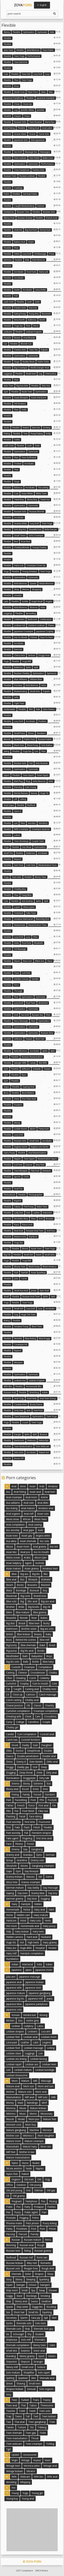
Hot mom (11, 1926)
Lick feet (26, 973)
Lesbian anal (30, 2037)
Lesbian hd (19, 625)
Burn (24, 1074)
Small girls (50, 1254)
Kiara (16, 1224)
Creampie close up (35, 565)
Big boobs (33, 1606)
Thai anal (20, 2421)
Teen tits (33, 349)
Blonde (7, 739)
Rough (40, 2245)
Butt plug (18, 781)
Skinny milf (12, 2367)
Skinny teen (39, 2345)
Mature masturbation (18, 2157)
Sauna (34, 2301)
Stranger (38, 2361)
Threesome (46, 2405)
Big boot (33, 1236)
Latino (17, 835)
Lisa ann (45, 2031)
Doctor (20, 1750)
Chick (26, 1176)
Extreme (8, 259)
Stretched (43, 1002)
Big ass (24, 1574)
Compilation (45, 1667)
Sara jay (35, 2317)
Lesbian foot (13, 2047)
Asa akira (11, 1541)
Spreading (31, 613)
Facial (22, 1816)
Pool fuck (26, 943)
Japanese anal (14, 1982)
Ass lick (54, 1546)
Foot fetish (28, 1811)
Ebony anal (12, 1789)
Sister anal (39, 2350)
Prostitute (21, 2228)
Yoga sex (18, 325)
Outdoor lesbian (36, 625)
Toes (16, 973)
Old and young (14, 2190)
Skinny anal (9, 217)
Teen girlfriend (29, 457)
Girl (40, 1876)
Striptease (11, 2339)
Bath (25, 1656)
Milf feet (10, 2152)
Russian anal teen (35, 1230)
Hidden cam (23, 1915)
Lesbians (8, 331)
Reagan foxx (31, 2268)
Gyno (39, 1854)
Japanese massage (29, 1976)
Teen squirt (28, 775)
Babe (42, 1645)
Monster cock (13, 2124)
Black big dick (42, 919)
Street (9, 2383)
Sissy (9, 2279)
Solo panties (49, 709)
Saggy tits (37, 2306)
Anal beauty (29, 337)
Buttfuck (31, 805)
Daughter (46, 1745)
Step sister (22, 2306)
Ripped (17, 859)
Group (9, 1860)
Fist (16, 1811)
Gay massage (50, 1887)
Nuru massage (21, 1020)
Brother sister (29, 1628)
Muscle (10, 2119)
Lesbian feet (13, 2037)
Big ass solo (22, 385)
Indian (15, 1964)
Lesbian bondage (44, 2069)
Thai (23, 2405)
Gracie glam (20, 134)
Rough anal (47, 2268)
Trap (8, 2416)
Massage (46, 2080)
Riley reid (32, 2263)
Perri (16, 984)
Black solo (19, 745)
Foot (33, 1800)
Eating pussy (20, 313)
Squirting (47, 2312)
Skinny (7, 32)
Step (8, 2301)
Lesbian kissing (38, 2058)
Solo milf (26, 2339)
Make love (48, 157)
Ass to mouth (20, 637)
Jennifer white (27, 110)
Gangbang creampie (43, 1865)
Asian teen (12, 1535)
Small (6, 1296)
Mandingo (32, 2102)
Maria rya (49, 122)
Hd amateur (20, 403)
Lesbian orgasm (34, 331)
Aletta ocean (13, 1557)
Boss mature (28, 1092)
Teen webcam (42, 1446)
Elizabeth (38, 943)
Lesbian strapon (15, 2031)
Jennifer (40, 110)
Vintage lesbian (14, 2471)
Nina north (19, 319)
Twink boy (19, 499)
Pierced (23, 2234)
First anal (43, 1805)
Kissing (43, 2015)
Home (9, 1915)
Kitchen (10, 2020)
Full (26, 1832)
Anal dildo (43, 1502)
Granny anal (12, 1854)
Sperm (23, 2317)
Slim (31, 709)
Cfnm (9, 1678)
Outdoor (21, 2184)
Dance (9, 1756)
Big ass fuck (31, 229)
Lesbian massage (33, 2047)
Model (21, 2119)
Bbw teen (34, 1623)
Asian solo (43, 1513)
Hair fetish (34, 157)
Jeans (50, 1998)
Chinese (22, 1672)
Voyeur (37, 2460)
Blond (25, 1248)
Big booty (11, 1645)
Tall (28, 2416)
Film (8, 1811)
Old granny (19, 2195)
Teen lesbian (49, 2416)
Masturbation (13, 2097)
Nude (29, 2168)
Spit (46, 2317)
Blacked (45, 1585)
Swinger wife (20, 1062)
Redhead (11, 2257)
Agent (28, 1563)
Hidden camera (14, 1937)
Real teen (30, 1002)
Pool (33, 2228)
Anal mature (28, 1508)
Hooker (52, 1948)
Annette (18, 595)
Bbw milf (44, 1639)
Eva (49, 1783)
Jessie (34, 1290)
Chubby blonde (21, 547)
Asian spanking (38, 1272)
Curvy (9, 1721)
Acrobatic (19, 271)
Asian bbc (11, 1552)
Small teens (20, 535)
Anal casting (35, 1524)
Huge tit (44, 793)
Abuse (9, 1546)
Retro (48, 2239)
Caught (18, 1689)
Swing (6, 751)
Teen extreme (20, 62)
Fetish (36, 1827)
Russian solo (20, 122)
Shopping (36, 589)
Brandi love (40, 1595)
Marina (25, 589)
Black (9, 1590)
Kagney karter (21, 1146)
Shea (33, 1218)
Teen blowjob (20, 1170)
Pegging (23, 2217)
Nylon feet (12, 2174)
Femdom (50, 1794)
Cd (7, 1694)
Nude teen (27, 391)
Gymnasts (42, 32)
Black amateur (50, 1266)
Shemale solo (23, 2323)
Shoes (31, 733)
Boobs (41, 1650)
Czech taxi (11, 1739)
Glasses (30, 1876)
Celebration (46, 619)
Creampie (29, 1667)
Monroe (34, 607)
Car (5, 343)
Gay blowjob (31, 1871)
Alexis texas (12, 1519)
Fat (54, 1805)
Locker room (20, 1128)
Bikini (9, 1612)
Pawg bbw (26, 895)
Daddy (25, 1745)
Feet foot (38, 1410)
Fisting (7, 433)
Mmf (44, 2102)
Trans (36, 2400)
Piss (43, 2201)
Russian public (45, 739)
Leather (25, 2042)
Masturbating (20, 691)
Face (8, 1843)
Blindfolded (12, 1656)
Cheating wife (13, 1716)
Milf (35, 2080)
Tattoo (17, 1206)
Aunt (40, 1530)
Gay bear (32, 1898)
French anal (51, 217)
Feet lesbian (20, 157)
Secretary (11, 2317)
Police (35, 2217)
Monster (47, 2130)
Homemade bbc (34, 1386)
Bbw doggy (44, 1338)
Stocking (51, 2306)
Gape (6, 1086)
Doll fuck (51, 1230)
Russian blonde (36, 511)
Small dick (11, 2350)
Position (42, 721)
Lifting (23, 799)
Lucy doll (37, 74)
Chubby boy (20, 889)
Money (10, 2102)
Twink (32, 2410)
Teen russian (35, 122)
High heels (33, 1942)
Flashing (10, 1816)
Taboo (33, 2405)
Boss (6, 1092)
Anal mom (31, 1497)
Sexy (8, 2394)
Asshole (39, 1563)
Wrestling (11, 2482)
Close (17, 104)
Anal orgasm (13, 1513)
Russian (16, 2239)
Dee (28, 1212)
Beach (9, 1585)
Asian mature (13, 1568)
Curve (24, 1278)
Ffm (42, 1800)
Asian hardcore (38, 397)
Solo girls (18, 1452)
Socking (46, 427)
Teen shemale (14, 2432)
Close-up (27, 104)
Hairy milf (11, 1953)
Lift (15, 799)
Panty (9, 2228)
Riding (7, 1320)
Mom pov (34, 2119)
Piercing (18, 787)
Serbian (31, 655)
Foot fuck (31, 271)
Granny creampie (30, 1882)
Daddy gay (23, 1767)
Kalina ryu (43, 1440)
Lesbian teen (49, 2064)
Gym (6, 391)
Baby (48, 1634)
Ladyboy (28, 2026)
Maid (20, 2102)
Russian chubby (22, 673)
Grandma (22, 1860)
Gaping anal (28, 1086)
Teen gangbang (37, 2421)
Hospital (40, 1948)
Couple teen (38, 841)
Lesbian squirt (14, 2064)
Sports (17, 1176)
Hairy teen (38, 1931)
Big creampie (20, 367)
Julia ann (10, 1976)
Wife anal (52, 2476)
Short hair (19, 2312)
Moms (33, 2113)
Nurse (25, 2163)
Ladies (36, 1212)
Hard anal (32, 1937)
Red (16, 541)
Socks (6, 427)
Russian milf (26, 2257)
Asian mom (23, 1546)
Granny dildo (20, 523)
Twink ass (45, 499)
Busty (46, 1623)
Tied (35, 2416)
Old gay (51, 2190)
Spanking (44, 2279)
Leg (16, 110)
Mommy (11, 2108)
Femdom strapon (41, 1832)
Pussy (17, 2212)
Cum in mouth (40, 1683)
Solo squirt (44, 2372)
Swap (42, 2290)
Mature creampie (34, 2141)
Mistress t (28, 2135)
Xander (35, 978)
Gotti (37, 301)
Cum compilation (26, 1734)
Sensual (31, 2389)
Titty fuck (35, 1170)
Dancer (40, 205)
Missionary (46, 2113)
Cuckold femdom (30, 1739)
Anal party (32, 1398)
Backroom (19, 1440)
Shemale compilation (17, 2345)
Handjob (25, 1904)
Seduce (41, 2367)
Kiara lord (27, 1224)
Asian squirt (42, 775)
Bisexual (34, 1590)
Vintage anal (50, 2465)
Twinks (10, 2427)
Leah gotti (9, 301)
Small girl (28, 1254)
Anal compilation (15, 1524)
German (50, 1854)
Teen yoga (19, 56)
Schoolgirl (18, 2334)
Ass (8, 1491)
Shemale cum (13, 2328)
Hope (27, 116)
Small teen (34, 2383)
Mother (10, 2091)
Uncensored (29, 2454)
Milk (53, 2097)
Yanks (17, 439)
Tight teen (19, 703)
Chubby (53, 1672)
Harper (17, 116)
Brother (10, 1606)
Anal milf (28, 1513)
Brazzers (32, 1585)
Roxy (16, 86)
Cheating (21, 1678)
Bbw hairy (48, 1661)
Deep (44, 1767)
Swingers (45, 2284)
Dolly (48, 433)
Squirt (6, 775)
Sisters (51, 2356)
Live (8, 2069)
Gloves (24, 1865)
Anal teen (50, 1491)
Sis (7, 2334)
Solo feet (18, 865)
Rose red (25, 541)
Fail (31, 763)
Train (52, 2421)
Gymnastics (28, 32)
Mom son (28, 2086)
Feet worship (13, 1832)
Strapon (39, 2274)
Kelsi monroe (33, 50)
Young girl (37, 2493)
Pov (18, 2206)
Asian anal (35, 1491)
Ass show (26, 847)
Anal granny (39, 1546)
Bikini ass (39, 961)
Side (52, 32)
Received (46, 313)
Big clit (7, 1254)
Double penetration (28, 1756)
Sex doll (18, 152)
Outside (37, 1068)
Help (8, 1931)
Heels (48, 1920)
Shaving (21, 2383)
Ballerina (32, 319)
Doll (16, 1014)
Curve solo (44, 134)
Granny (15, 1849)
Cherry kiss (50, 373)
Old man (29, 2179)
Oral (28, 2190)
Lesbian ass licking (16, 2058)
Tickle (43, 2432)
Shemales (39, 2339)
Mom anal (41, 2091)
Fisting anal (33, 128)
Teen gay (31, 2432)
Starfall (24, 1272)
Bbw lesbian (23, 1634)
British (9, 1634)
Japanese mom (43, 1969)
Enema (15, 1783)
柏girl (32, 1128)
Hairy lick (43, 271)
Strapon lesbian (14, 2389)
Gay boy (52, 1893)
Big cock (25, 1595)
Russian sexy (47, 1032)
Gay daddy (33, 1887)
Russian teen (10, 175)
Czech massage (47, 1694)
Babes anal (19, 241)
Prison (52, 2228)
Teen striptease (21, 1416)
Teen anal (11, 2405)
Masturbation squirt (47, 1158)
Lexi (36, 751)
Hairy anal (39, 1909)
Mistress (11, 2113)
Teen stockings (21, 841)
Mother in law (26, 2152)
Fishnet (33, 637)
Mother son (12, 2135)
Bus (22, 1579)
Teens (18, 2416)
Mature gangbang (16, 2130)
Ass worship (12, 1530)
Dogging (11, 1772)
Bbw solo (11, 1601)
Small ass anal (21, 1290)
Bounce (43, 1434)
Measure (18, 1362)
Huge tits (11, 1942)
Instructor (47, 1212)
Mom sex (45, 2146)
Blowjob (32, 1579)
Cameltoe (33, 1721)
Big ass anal (47, 1601)
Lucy (47, 74)
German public (30, 193)
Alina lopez (28, 907)
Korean (16, 2015)
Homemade (12, 1909)
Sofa (16, 697)
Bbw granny (39, 1612)
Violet (17, 289)
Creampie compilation (46, 1711)
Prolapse (39, 2206)
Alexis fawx (40, 1519)
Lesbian (16, 2026)
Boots (20, 1585)
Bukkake (46, 1579)
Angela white (43, 1535)
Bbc (46, 1574)
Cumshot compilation (18, 1711)
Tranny (47, 2400)
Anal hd (18, 229)
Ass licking (11, 1508)
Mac (51, 92)
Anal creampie (14, 1497)
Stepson (25, 2361)
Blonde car (26, 343)
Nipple (17, 1158)
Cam (37, 1716)
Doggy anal (43, 655)
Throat (35, 2438)
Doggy (9, 1767)
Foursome (44, 1821)
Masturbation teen (47, 865)
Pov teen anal (29, 1098)
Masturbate (19, 925)
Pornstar (18, 685)
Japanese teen (33, 1987)
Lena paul (11, 2042)
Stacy (49, 961)
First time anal (44, 1838)
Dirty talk (44, 1778)
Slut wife (43, 1062)
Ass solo (44, 1541)
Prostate (11, 2217)
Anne (23, 1486)
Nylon (15, 2163)
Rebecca (18, 487)
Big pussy (11, 1650)
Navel (38, 1254)
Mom (15, 2080)
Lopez (17, 907)
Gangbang (36, 1849)
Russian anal (10, 1392)
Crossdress (50, 1716)
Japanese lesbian (34, 1982)
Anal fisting (9, 128)
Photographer (35, 1194)
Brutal (21, 1623)
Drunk (15, 1745)
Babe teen (42, 1206)
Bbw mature (22, 1612)
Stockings (31, 2295)
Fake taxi (43, 1811)
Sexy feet (39, 1164)
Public (7, 193)
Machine (34, 2130)
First (8, 1827)
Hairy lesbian (22, 1931)
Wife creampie (21, 829)
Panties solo (38, 169)
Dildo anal (52, 1761)
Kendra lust (29, 2015)
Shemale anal (47, 2378)
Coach (25, 1422)
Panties (51, 2206)
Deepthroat (33, 1750)
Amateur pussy (21, 1326)
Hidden (38, 1904)
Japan (28, 1969)
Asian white (27, 493)
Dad (35, 1745)
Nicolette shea (21, 1218)
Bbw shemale (28, 1645)
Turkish (25, 2400)
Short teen (37, 1326)
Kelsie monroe (46, 583)
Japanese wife (14, 1987)
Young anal (28, 2498)
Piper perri (33, 92)
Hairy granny (50, 1942)
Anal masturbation (37, 1152)
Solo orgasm (46, 2389)
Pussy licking (49, 2223)
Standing (11, 2356)
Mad (16, 379)
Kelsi (43, 607)
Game (49, 1876)
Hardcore (11, 1920)
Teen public (48, 50)
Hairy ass (11, 1948)
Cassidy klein (20, 1404)
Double (48, 1750)
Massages (45, 152)
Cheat (28, 1716)
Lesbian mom (48, 2037)
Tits (32, 2427)
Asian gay (27, 1535)
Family (26, 1794)
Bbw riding (30, 1338)
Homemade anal (30, 1926)
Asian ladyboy (13, 1563)
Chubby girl (12, 1727)
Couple (46, 1721)
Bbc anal (32, 1601)
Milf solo (42, 2097)
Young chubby (39, 547)
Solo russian (42, 763)
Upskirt (15, 2454)
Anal (14, 1486)
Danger (17, 1434)
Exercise (33, 307)
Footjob (52, 1800)
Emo (45, 1789)
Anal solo (29, 1502)
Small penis (19, 733)
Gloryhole (11, 1865)
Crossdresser (38, 1672)
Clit (28, 1705)
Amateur (53, 1486)
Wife (14, 2476)
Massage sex (31, 152)
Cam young (30, 787)
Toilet (22, 2410)
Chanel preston (14, 1705)
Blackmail (11, 1595)
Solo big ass (20, 529)
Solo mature (13, 2372)
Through (18, 990)
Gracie (32, 134)
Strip (27, 2328)
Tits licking (43, 487)
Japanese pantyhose (13, 98)
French (21, 1805)
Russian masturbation (32, 1056)
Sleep (50, 2274)
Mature (25, 2080)
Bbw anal (11, 1579)
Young (15, 2493)
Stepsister (11, 2361)
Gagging (45, 1898)
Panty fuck (44, 1128)
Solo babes (46, 745)
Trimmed (18, 913)
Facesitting (21, 1800)
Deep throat (26, 1772)
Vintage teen (13, 2465)
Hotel (23, 1920)
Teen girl (26, 74)
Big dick (10, 1623)
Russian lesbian (27, 175)
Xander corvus (21, 978)
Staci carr (27, 961)
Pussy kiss (34, 313)
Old (39, 2179)
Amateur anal (45, 1508)
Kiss (20, 2020)
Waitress (31, 1440)
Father (9, 1805)
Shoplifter (29, 2372)
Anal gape (9, 805)
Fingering (27, 1838)
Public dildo (43, 361)
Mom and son (45, 2086)
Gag (16, 1314)
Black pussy (32, 745)
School (32, 2284)
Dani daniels (36, 1761)
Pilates (51, 625)
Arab (41, 1486)
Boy (45, 1590)
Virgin (15, 2460)
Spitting (10, 2378)
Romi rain (42, 2257)
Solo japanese (38, 140)
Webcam (25, 2476)
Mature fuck (20, 1236)
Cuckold (16, 1667)
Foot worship (13, 1821)
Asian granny (32, 1568)
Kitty (27, 259)
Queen (33, 583)
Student (39, 2334)
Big (22, 1601)
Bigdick (17, 1200)
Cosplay (24, 1683)
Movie (22, 2108)
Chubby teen (49, 1689)
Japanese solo (21, 140)
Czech (32, 1678)
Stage (16, 361)
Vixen (48, 2460)
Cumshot (11, 1683)
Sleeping (30, 2279)
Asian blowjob (21, 397)
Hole (16, 943)
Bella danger (51, 529)
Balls (25, 1661)
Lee (16, 823)
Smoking (45, 2295)
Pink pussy (29, 1206)
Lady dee (18, 1212)
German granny (14, 1898)
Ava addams (13, 1502)
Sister (28, 2274)
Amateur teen (50, 1568)
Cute (6, 74)
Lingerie (46, 2042)
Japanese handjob (46, 98)
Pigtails (44, 349)
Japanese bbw (14, 2004)
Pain (44, 2212)
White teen (41, 493)
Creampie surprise (41, 829)
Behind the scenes (26, 1639)
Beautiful (11, 1617)
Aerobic (32, 823)
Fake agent (12, 1838)
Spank (9, 2306)
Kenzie (34, 793)
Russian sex (37, 1014)
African (27, 1519)
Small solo (35, 691)
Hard (51, 1909)
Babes (43, 1617)
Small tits (8, 853)
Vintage (25, 2460)
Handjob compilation (31, 1953)
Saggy (9, 2295)
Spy (33, 2290)
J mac (43, 92)
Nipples (39, 2168)
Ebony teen (40, 877)
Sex (8, 2312)
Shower (53, 2290)
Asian (32, 1486)
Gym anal (44, 1290)
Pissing (53, 2201)
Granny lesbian (14, 1876)
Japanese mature (15, 1993)
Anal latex (47, 128)
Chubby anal (32, 1700)
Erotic (36, 1789)
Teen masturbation (23, 1446)
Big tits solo (12, 1661)
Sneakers (41, 733)
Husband (46, 1937)
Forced (37, 1794)
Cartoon (30, 1694)
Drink (39, 1772)
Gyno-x (17, 811)
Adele (45, 1392)
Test (25, 433)
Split (36, 667)
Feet (8, 1800)
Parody (34, 2234)
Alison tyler (40, 1557)
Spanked (22, 2378)
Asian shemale (28, 1541)
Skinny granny (27, 2356)
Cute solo (30, 865)
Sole (28, 1410)
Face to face (46, 637)
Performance (33, 56)
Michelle (18, 1338)
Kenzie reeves (21, 793)
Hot (22, 1942)
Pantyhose (9, 211)
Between (46, 1170)
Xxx (13, 2487)
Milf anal (29, 2097)
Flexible (16, 32)
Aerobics (43, 823)
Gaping (10, 1893)
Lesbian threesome (16, 2075)
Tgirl (8, 2449)
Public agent (31, 2212)
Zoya (23, 5)
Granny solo (37, 1860)
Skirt (54, 2317)
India (39, 1964)
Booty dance (36, 1404)
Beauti (17, 337)
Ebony (26, 1783)
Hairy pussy (9, 1152)
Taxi (8, 2421)
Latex (40, 2026)
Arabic (27, 1557)
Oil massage (40, 253)
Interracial (27, 1964)
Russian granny (25, 217)
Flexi (16, 80)
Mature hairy (30, 2146)
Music (22, 2113)
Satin (52, 2345)
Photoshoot (9, 1194)
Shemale (16, 2274)
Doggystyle (29, 1778)
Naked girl (44, 1452)
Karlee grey (32, 2020)
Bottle (35, 1661)
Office (9, 2184)
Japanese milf (35, 1998)
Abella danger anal (39, 367)
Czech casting (13, 1700)
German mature (15, 1887)
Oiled (16, 253)
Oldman (38, 2190)
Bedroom (32, 619)
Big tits (36, 1574)
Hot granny (27, 901)
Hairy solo (35, 1920)
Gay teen (22, 1893)
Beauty (38, 1634)
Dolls (24, 409)
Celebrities (19, 619)
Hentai (26, 1909)
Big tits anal (26, 1650)
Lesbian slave (13, 2053)
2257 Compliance (24, 2570)
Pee (8, 2212)
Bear (34, 1617)
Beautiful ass (35, 529)
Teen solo (16, 877)
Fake (17, 1827)
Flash (27, 1827)
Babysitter (37, 1656)
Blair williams (20, 679)
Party (27, 2206)
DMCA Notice (41, 2570)
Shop (16, 589)
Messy (17, 1122)
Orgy (47, 2179)
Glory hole (11, 1882)
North (42, 319)
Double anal (49, 1756)
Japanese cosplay (44, 631)
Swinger (20, 2284)
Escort (25, 1789)
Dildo (9, 1750)
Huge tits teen (28, 1314)
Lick (40, 2053)
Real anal (18, 1230)
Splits (28, 667)
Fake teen (31, 913)
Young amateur (29, 571)
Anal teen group (48, 1398)
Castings (18, 187)
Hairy (14, 1904)
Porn (42, 2228)
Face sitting (35, 1816)
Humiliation (12, 1958)
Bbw (14, 1574)
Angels (49, 601)
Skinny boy (32, 499)
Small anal (31, 373)
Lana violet (40, 289)
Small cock (19, 92)
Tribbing (42, 2427)
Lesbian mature (23, 2069)
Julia (16, 1278)
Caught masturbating (24, 205)
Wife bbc (8, 1386)
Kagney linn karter (40, 1146)
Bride (21, 1606)
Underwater (9, 709)
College (20, 1721)
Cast (16, 493)
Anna (16, 1098)
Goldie (25, 601)
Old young (35, 2184)
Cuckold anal (47, 1734)
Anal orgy (19, 1398)
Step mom (12, 2290)
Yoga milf (26, 661)
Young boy (12, 2498)
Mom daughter (46, 2135)
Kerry (35, 325)
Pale (38, 709)
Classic (37, 1705)
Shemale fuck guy (43, 2328)
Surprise (25, 2350)
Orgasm (16, 2179)
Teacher (10, 2410)
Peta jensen (32, 2223)
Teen (14, 2400)
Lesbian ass (20, 1380)
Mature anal (12, 2086)
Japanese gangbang (39, 1993)
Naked (26, 427)
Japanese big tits (15, 1998)
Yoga (6, 571)
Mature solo (25, 2091)
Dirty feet (18, 1410)
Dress (9, 1761)
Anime (44, 1497)
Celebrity (44, 1678)
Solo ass (46, 385)
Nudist (35, 2163)
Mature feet (49, 2119)
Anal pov (18, 1188)
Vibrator (30, 2471)
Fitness (19, 1843)
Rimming (11, 2245)
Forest (30, 1843)
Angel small (36, 601)
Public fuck (29, 739)
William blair (36, 679)
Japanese (17, 1969)
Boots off (19, 1458)
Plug (28, 781)
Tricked (17, 463)
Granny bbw (37, 1893)
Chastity (49, 1705)
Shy (29, 2334)
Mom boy (30, 2124)
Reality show (28, 361)
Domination (12, 1778)
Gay (25, 1849)
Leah (29, 301)
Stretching (34, 1392)
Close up (17, 1694)
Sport (41, 2356)
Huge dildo (26, 1948)
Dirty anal (51, 1772)
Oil (7, 2195)
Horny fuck (45, 229)
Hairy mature (41, 1915)
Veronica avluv (32, 2465)
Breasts (49, 1218)
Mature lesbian (38, 2108)
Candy (33, 1062)
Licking (50, 2047)
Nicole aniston (14, 2168)
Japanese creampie (23, 631)
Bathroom (12, 1628)
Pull (16, 295)
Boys (49, 1656)
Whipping (25, 2482)
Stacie (17, 961)
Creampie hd (20, 1344)
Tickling (50, 2443)
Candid (10, 1734)
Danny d (21, 1761)
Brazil (52, 1645)
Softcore (18, 1038)
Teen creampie (34, 2443)
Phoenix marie (14, 2223)
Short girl (39, 1038)
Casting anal (32, 1689)
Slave (19, 2295)
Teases (28, 1038)
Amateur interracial (23, 919)
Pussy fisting (37, 433)
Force (31, 1805)
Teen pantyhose (22, 169)
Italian (49, 1964)
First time (30, 1821)
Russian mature (32, 2239)
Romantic (45, 2263)
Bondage (21, 1590)
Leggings (8, 373)
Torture (22, 2427)
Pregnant (17, 2201)
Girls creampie (36, 535)
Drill (41, 1218)
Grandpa (27, 1854)
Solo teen (8, 50)
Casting (10, 1672)
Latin (6, 601)
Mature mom (13, 2141)
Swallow (46, 2301)
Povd (51, 253)
